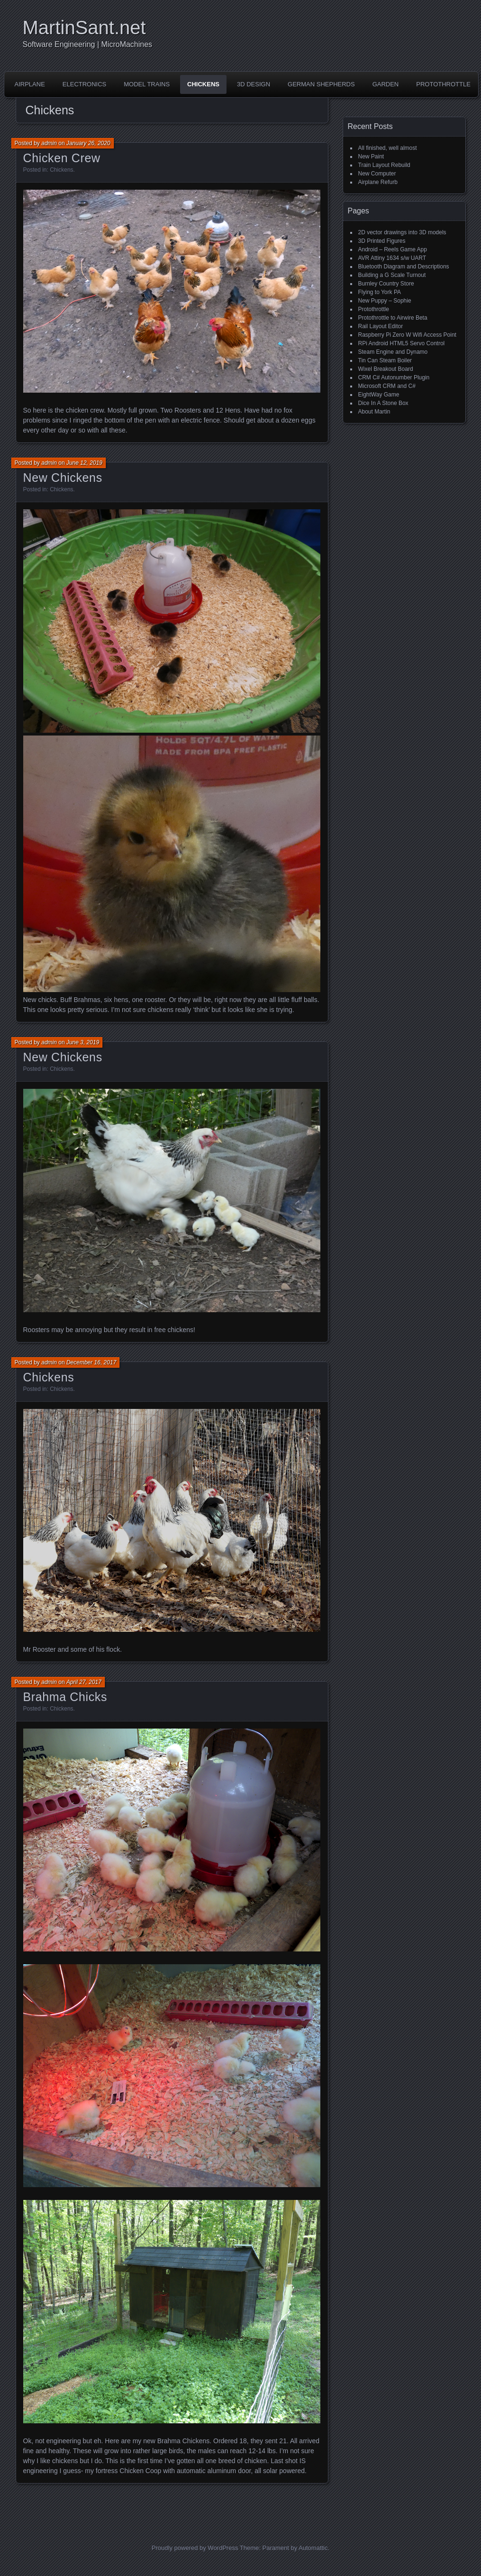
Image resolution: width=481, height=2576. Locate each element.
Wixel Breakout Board (385, 369)
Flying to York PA (379, 292)
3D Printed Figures (382, 241)
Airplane (30, 84)
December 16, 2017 (91, 1362)
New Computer (377, 173)
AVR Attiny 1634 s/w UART (392, 258)
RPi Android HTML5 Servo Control (401, 343)
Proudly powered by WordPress (195, 2547)
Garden (385, 84)
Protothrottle (443, 84)
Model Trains (147, 84)
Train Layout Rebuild (384, 165)
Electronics (84, 84)
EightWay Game (378, 394)
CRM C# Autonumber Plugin (394, 377)
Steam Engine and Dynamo (393, 352)
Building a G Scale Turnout (392, 275)
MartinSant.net (84, 27)
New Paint (371, 156)
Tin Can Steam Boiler (385, 360)
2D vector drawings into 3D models (402, 232)
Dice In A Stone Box (383, 403)
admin (49, 143)
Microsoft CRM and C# (387, 386)
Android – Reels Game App (392, 249)
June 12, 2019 (84, 463)
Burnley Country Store (386, 283)
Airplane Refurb (378, 182)
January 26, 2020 (88, 143)
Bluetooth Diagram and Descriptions (403, 266)
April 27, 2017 (83, 1682)
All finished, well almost (387, 148)
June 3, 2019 (82, 1042)
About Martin (374, 411)
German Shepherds (321, 84)
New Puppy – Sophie (384, 300)
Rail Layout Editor (380, 326)
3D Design (253, 84)
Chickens (203, 84)
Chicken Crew (61, 158)
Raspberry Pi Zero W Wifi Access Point (407, 334)
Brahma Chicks (65, 1696)
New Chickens (62, 477)
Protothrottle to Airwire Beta (392, 317)
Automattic (313, 2547)
